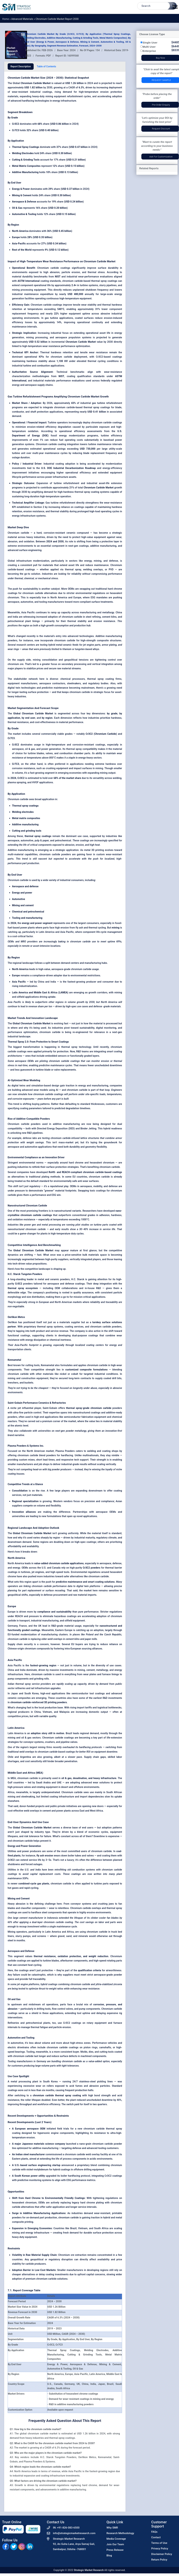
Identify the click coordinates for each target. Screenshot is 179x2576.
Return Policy (159, 2559)
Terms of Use (159, 2543)
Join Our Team (115, 2544)
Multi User (149, 46)
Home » (6, 19)
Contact (156, 2537)
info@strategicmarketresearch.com (74, 2533)
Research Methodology (120, 2533)
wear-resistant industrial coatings (32, 91)
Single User (150, 42)
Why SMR (112, 2527)
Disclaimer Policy (161, 2554)
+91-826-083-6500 (68, 2527)
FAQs (154, 2531)
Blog (109, 2555)
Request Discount (161, 128)
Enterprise (149, 50)
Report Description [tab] (20, 66)
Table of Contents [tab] (46, 66)
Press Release (115, 2549)
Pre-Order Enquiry (161, 104)
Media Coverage (116, 2538)
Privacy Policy (159, 2548)
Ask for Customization (161, 156)
